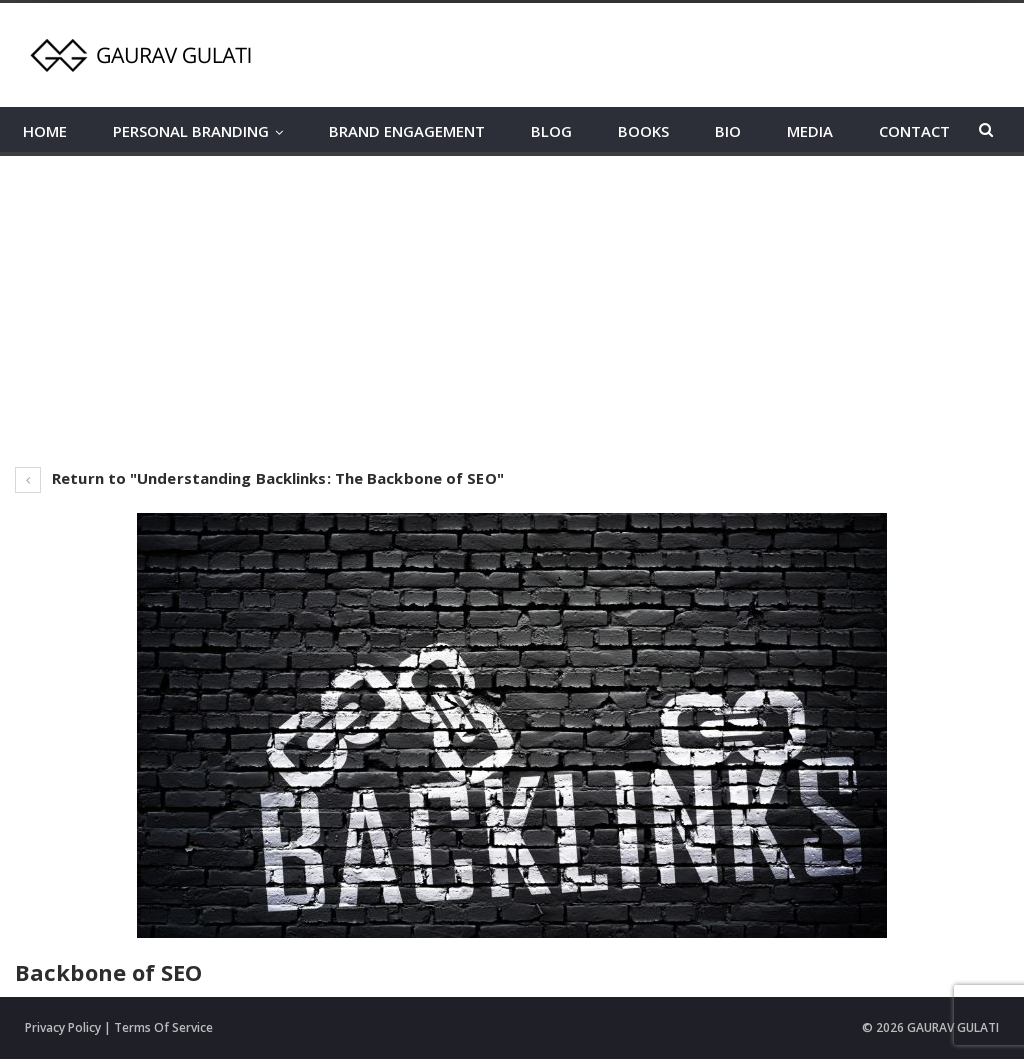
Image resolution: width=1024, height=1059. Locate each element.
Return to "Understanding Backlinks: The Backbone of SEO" (259, 478)
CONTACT (914, 131)
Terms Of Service (163, 1027)
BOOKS (643, 131)
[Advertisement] (512, 306)
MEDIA (810, 131)
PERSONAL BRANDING (191, 131)
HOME (45, 131)
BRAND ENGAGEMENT (407, 131)
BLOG (551, 131)
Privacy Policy (63, 1027)
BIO (728, 131)
